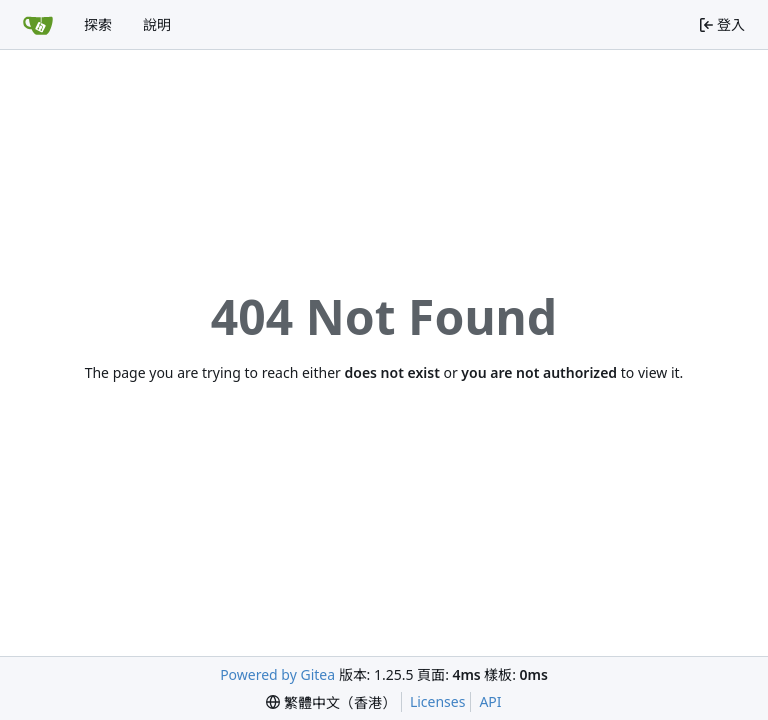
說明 (157, 24)
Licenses (438, 701)
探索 (98, 24)
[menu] (331, 702)
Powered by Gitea (277, 674)
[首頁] (38, 25)
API (490, 701)
